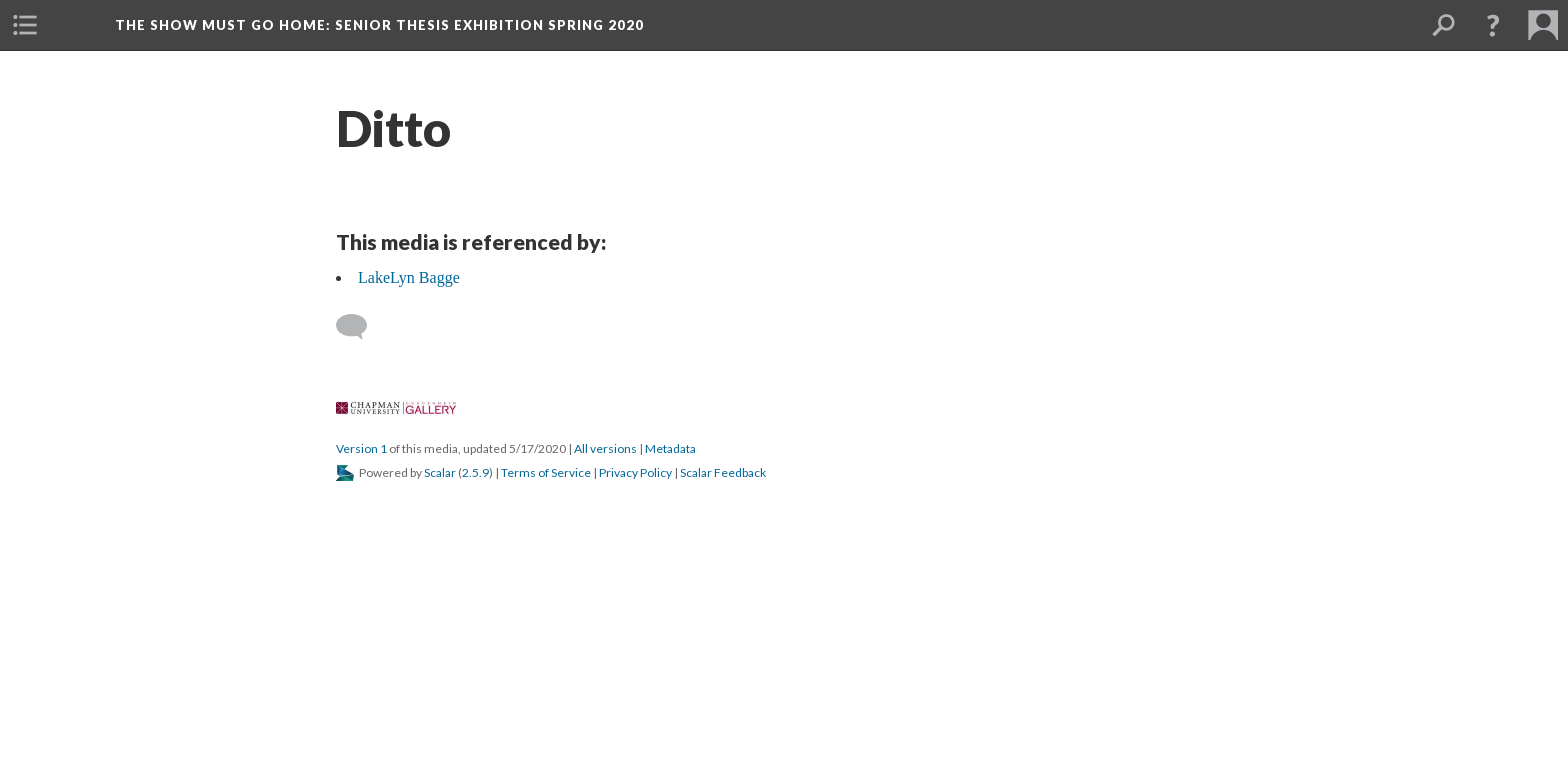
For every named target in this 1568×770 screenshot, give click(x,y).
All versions (605, 448)
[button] (25, 25)
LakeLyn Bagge (409, 277)
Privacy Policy (635, 472)
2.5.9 (475, 472)
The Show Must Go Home (379, 25)
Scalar (440, 472)
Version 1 (361, 448)
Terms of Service (546, 472)
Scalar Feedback (723, 472)
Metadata (670, 448)
